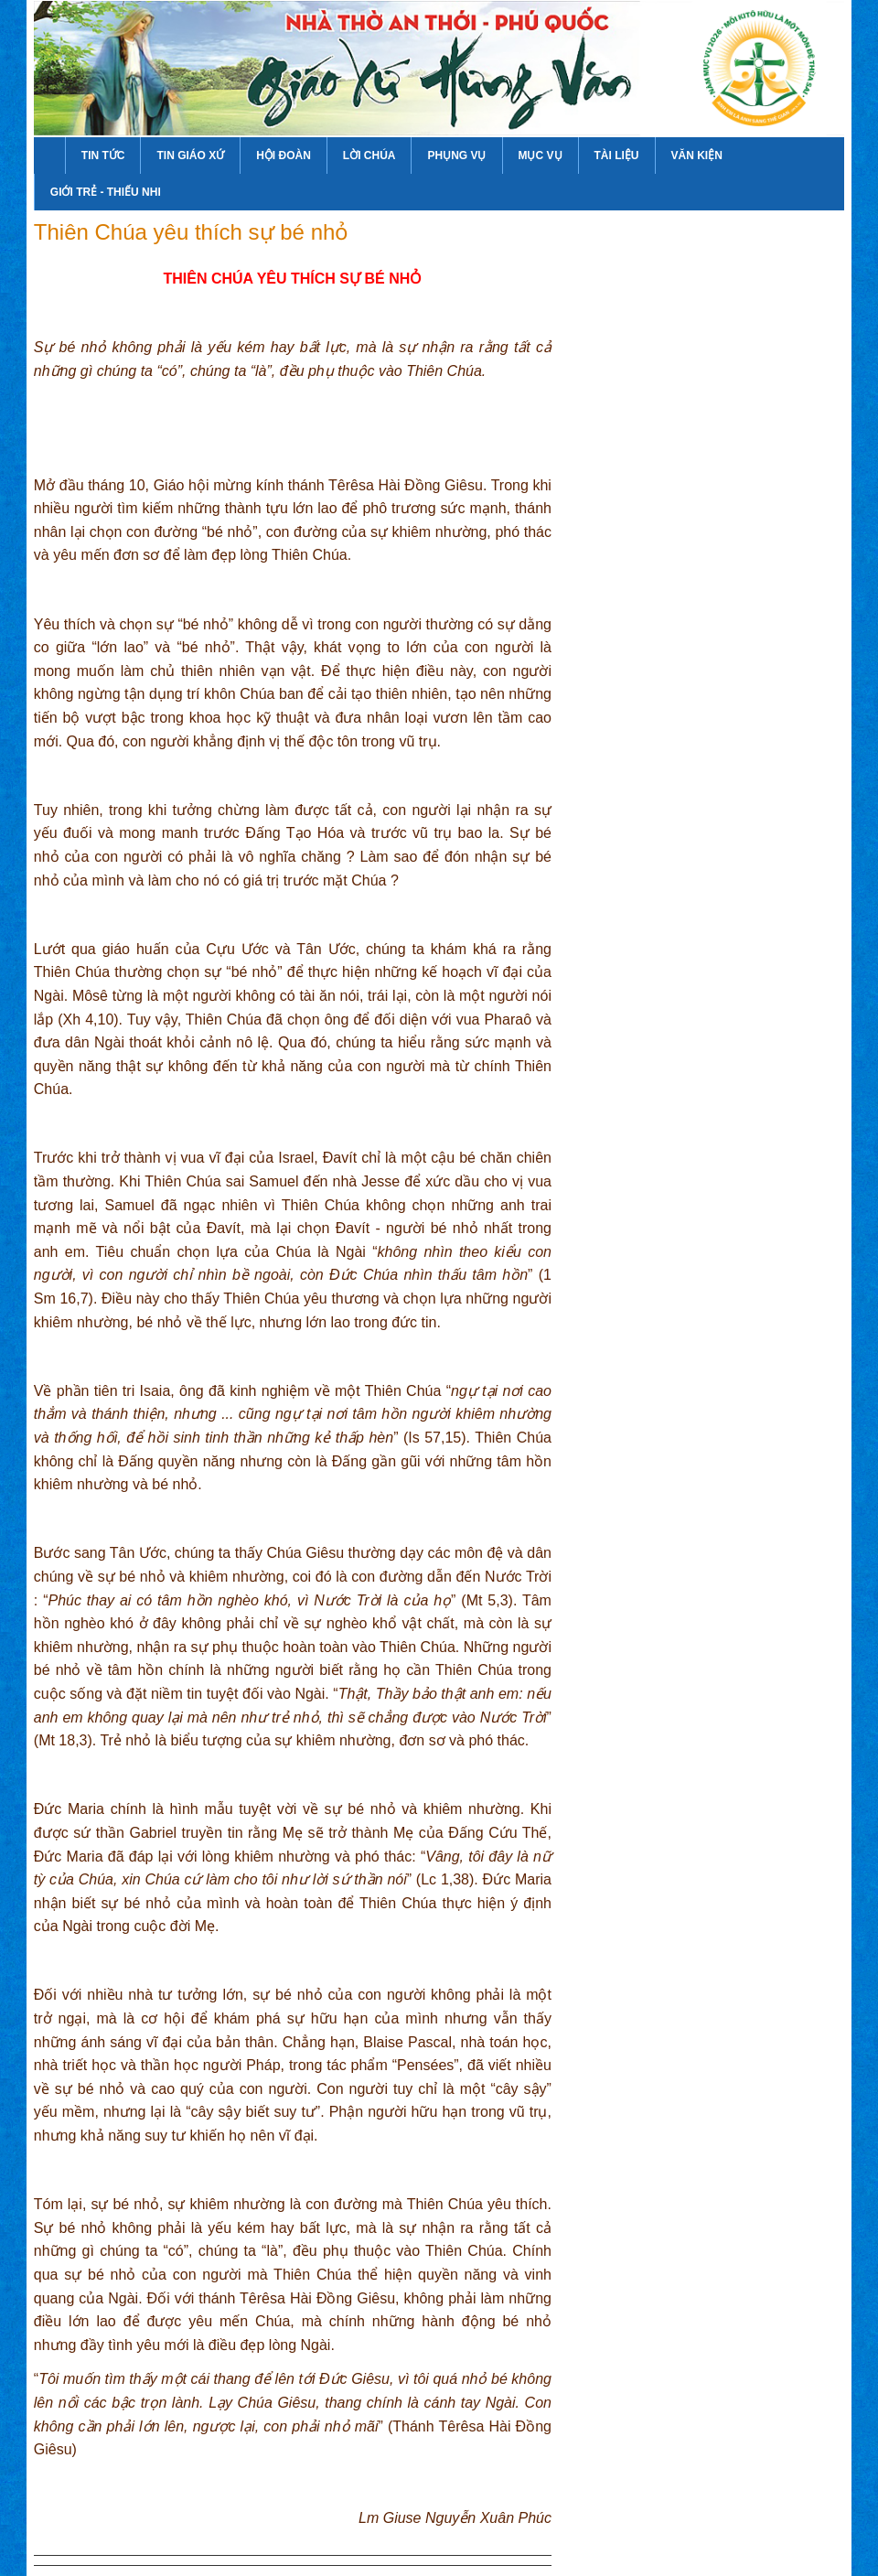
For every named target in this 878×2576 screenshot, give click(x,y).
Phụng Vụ (456, 155)
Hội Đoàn (283, 155)
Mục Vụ (540, 155)
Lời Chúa (369, 155)
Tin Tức (103, 155)
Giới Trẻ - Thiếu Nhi (105, 192)
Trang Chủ (49, 155)
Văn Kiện (697, 155)
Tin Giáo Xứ (190, 155)
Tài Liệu (616, 155)
